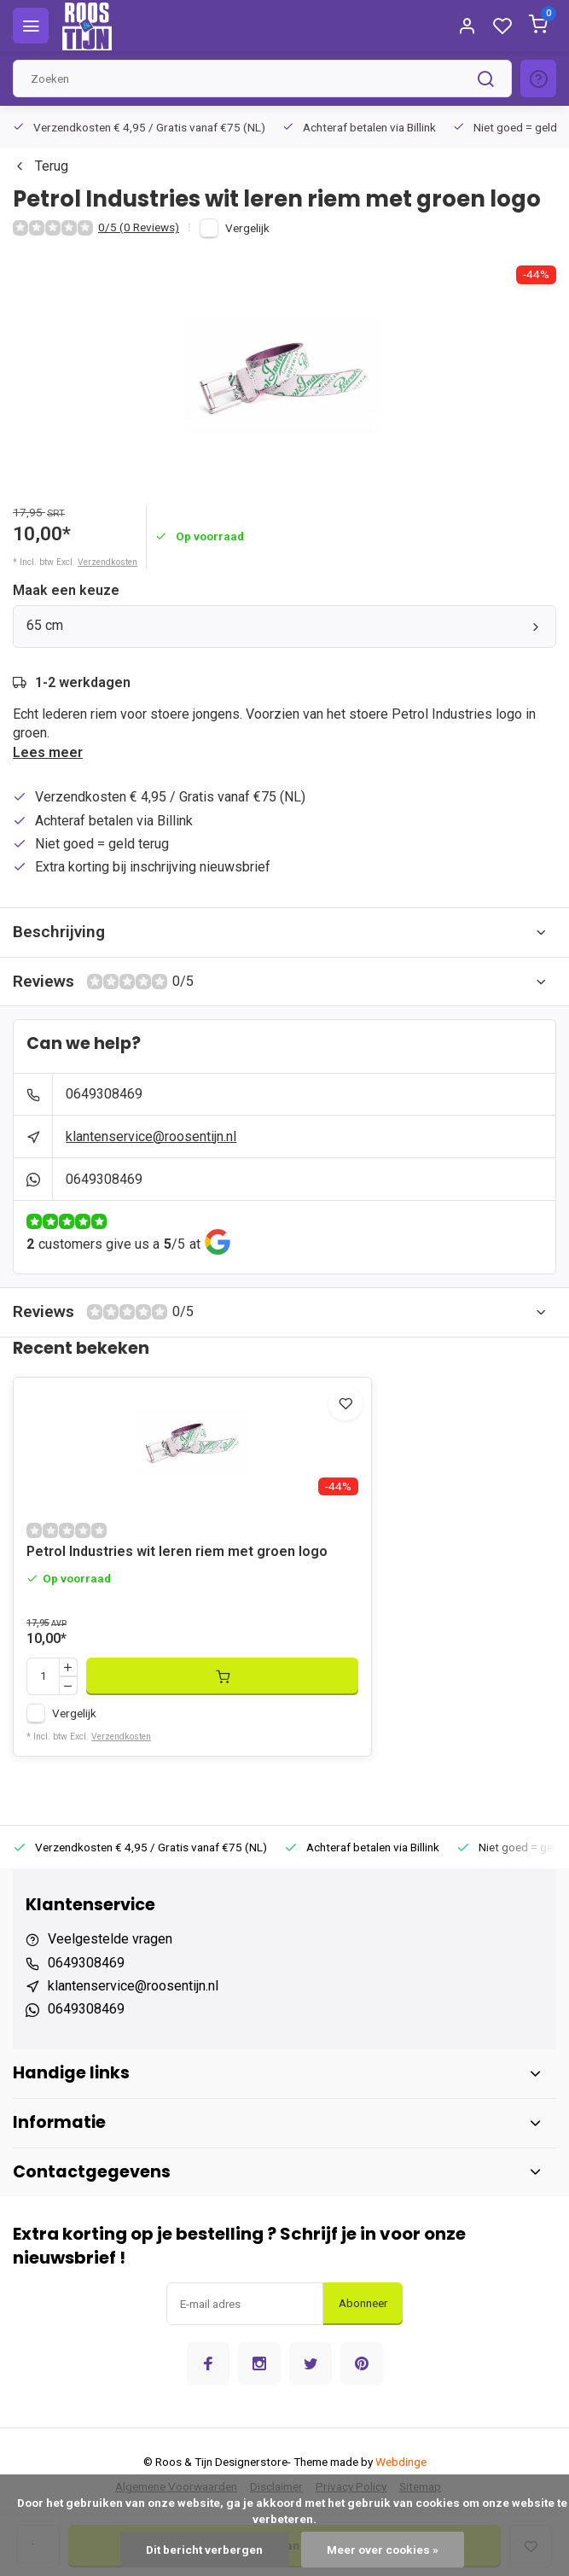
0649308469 (104, 1094)
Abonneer (363, 2303)
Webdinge (401, 2461)
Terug (40, 166)
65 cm (284, 625)
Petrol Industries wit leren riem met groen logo (177, 1551)
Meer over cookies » (382, 2549)
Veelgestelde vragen (110, 1939)
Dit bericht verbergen (204, 2549)
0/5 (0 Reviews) (138, 227)
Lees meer (48, 752)
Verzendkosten (107, 562)
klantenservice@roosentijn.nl (151, 1136)
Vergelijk (247, 228)
